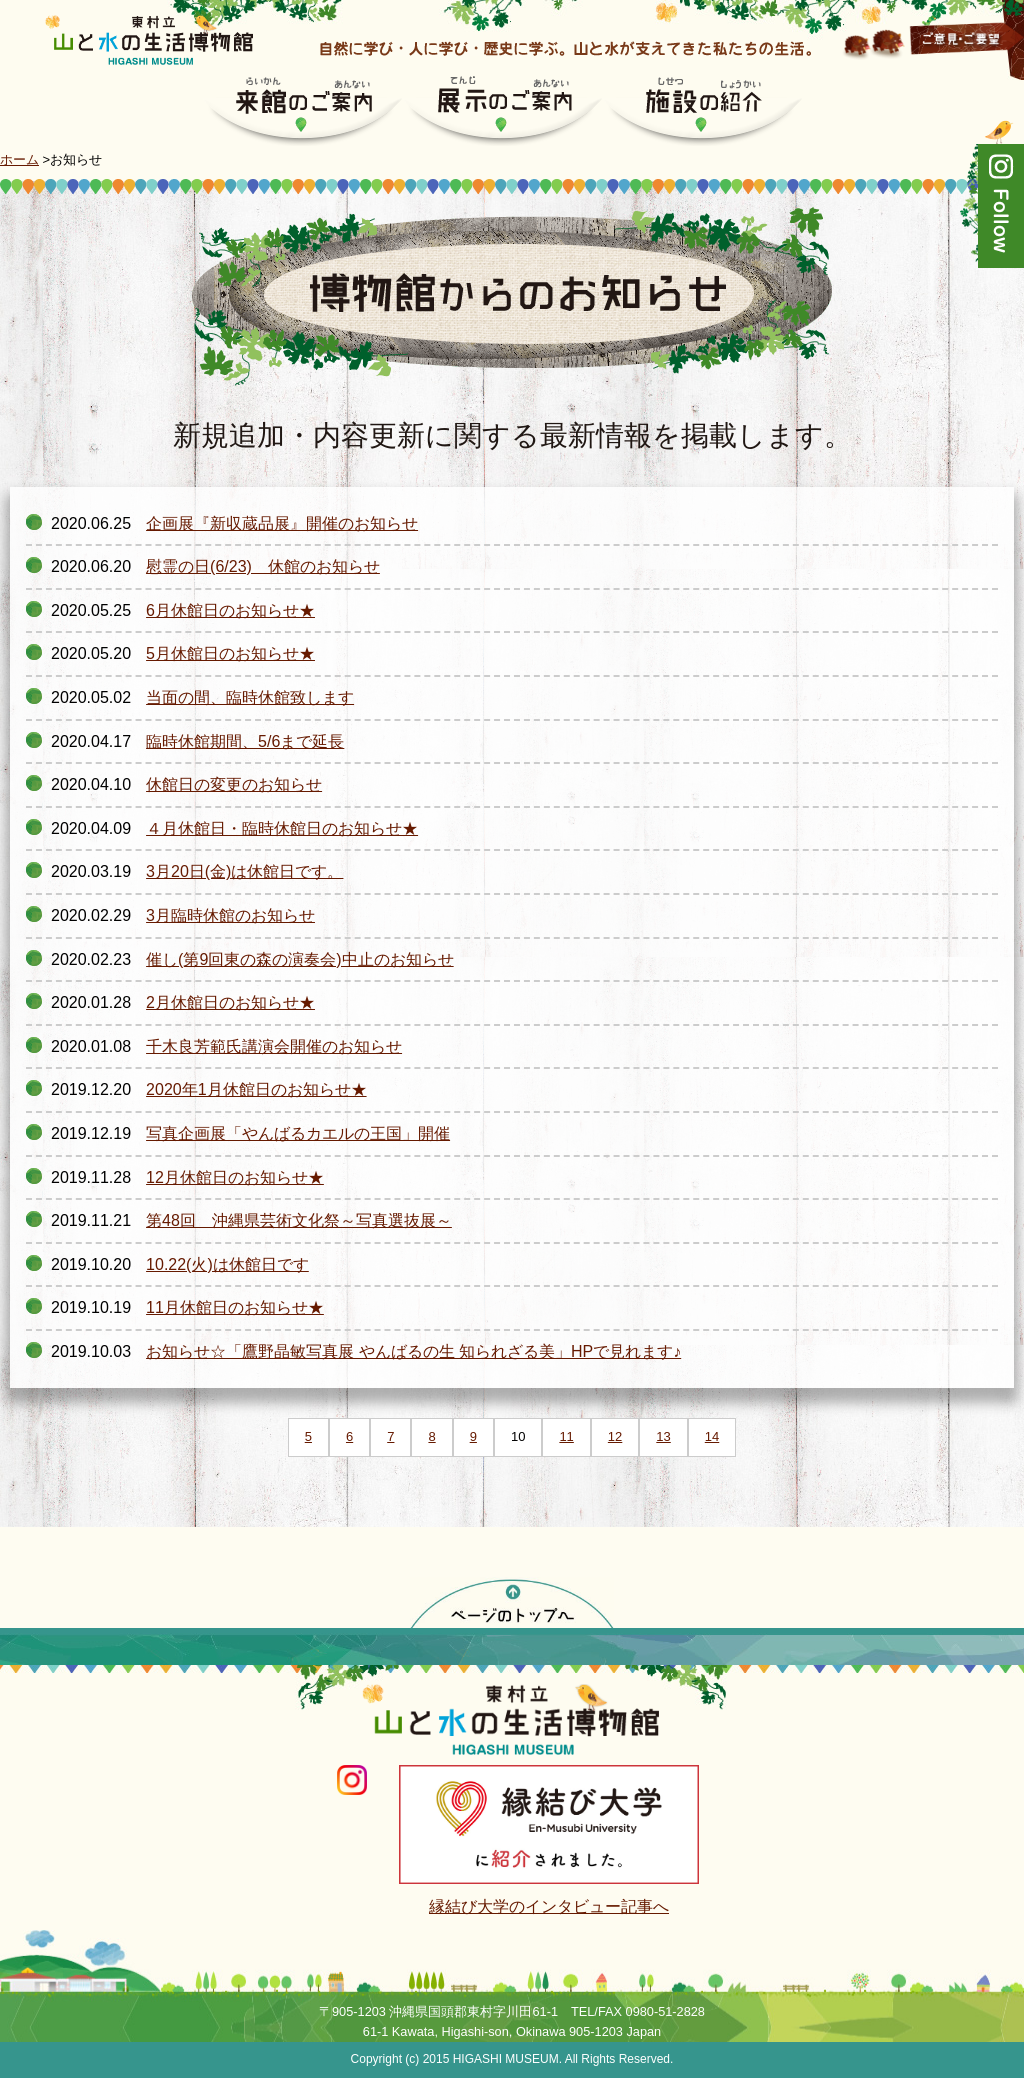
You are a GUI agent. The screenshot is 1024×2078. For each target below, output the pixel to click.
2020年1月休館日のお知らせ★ (256, 1089)
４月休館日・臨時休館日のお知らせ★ (282, 828)
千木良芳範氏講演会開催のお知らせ (274, 1046)
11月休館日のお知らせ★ (235, 1307)
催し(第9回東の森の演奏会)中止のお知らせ (300, 959)
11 (566, 1436)
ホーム (19, 159)
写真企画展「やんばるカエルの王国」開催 (298, 1133)
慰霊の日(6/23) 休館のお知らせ (263, 566)
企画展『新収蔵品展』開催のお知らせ (282, 523)
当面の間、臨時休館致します (250, 697)
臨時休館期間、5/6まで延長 (245, 741)
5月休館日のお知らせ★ (230, 653)
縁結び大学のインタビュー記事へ (549, 1906)
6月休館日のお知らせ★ (230, 610)
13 (663, 1436)
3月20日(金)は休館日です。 (244, 871)
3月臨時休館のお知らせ (230, 915)
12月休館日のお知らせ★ (235, 1177)
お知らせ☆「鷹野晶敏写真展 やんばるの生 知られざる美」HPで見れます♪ (413, 1351)
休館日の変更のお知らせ (234, 784)
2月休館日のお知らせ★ (230, 1002)
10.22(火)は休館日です (227, 1264)
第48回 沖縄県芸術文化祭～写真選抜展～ (299, 1220)
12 (615, 1436)
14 (712, 1436)
